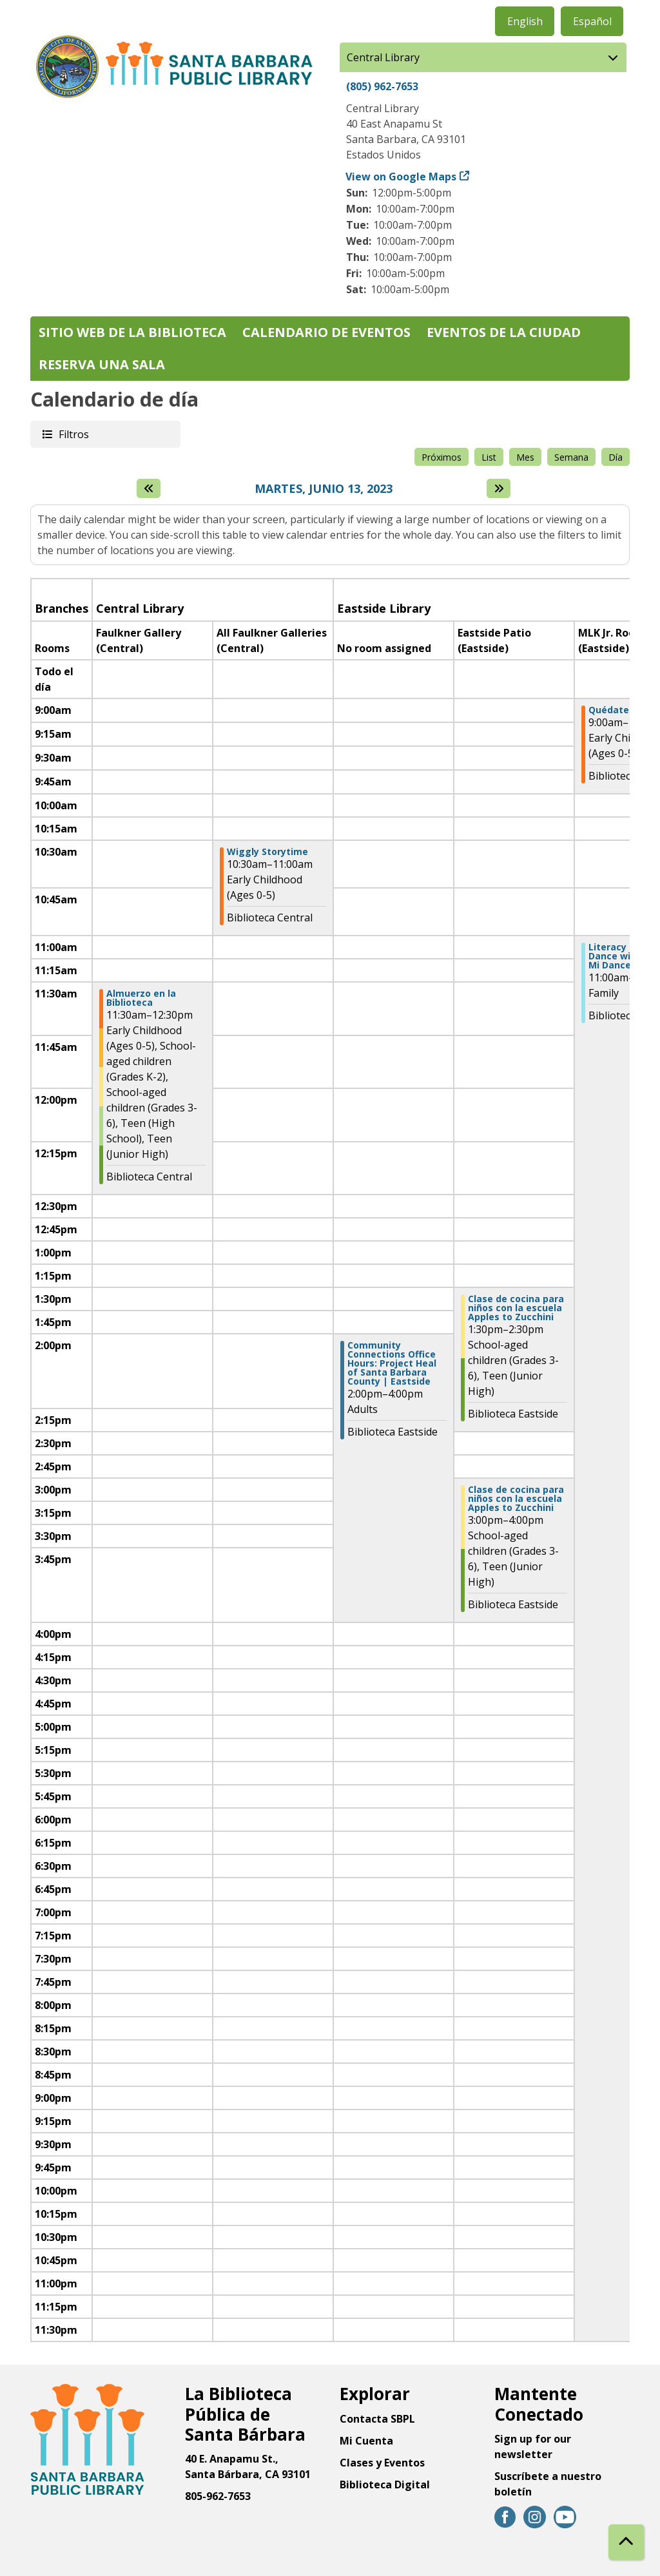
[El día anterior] (148, 488)
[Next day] (498, 488)
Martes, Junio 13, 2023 (324, 489)
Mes (525, 457)
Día (615, 457)
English (525, 21)
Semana (571, 457)
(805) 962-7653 (382, 86)
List (488, 457)
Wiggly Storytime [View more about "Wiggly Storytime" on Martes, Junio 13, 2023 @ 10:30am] (267, 851)
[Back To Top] (626, 2542)
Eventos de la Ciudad (504, 332)
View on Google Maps (401, 176)
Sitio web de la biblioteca (132, 332)
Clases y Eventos (382, 2463)
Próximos (441, 457)
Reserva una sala (102, 364)
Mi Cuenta (366, 2441)
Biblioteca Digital (385, 2484)
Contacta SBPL (377, 2419)
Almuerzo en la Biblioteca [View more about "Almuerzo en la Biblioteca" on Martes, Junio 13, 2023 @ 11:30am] (141, 998)
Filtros (72, 434)
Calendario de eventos (326, 332)
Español (592, 21)
